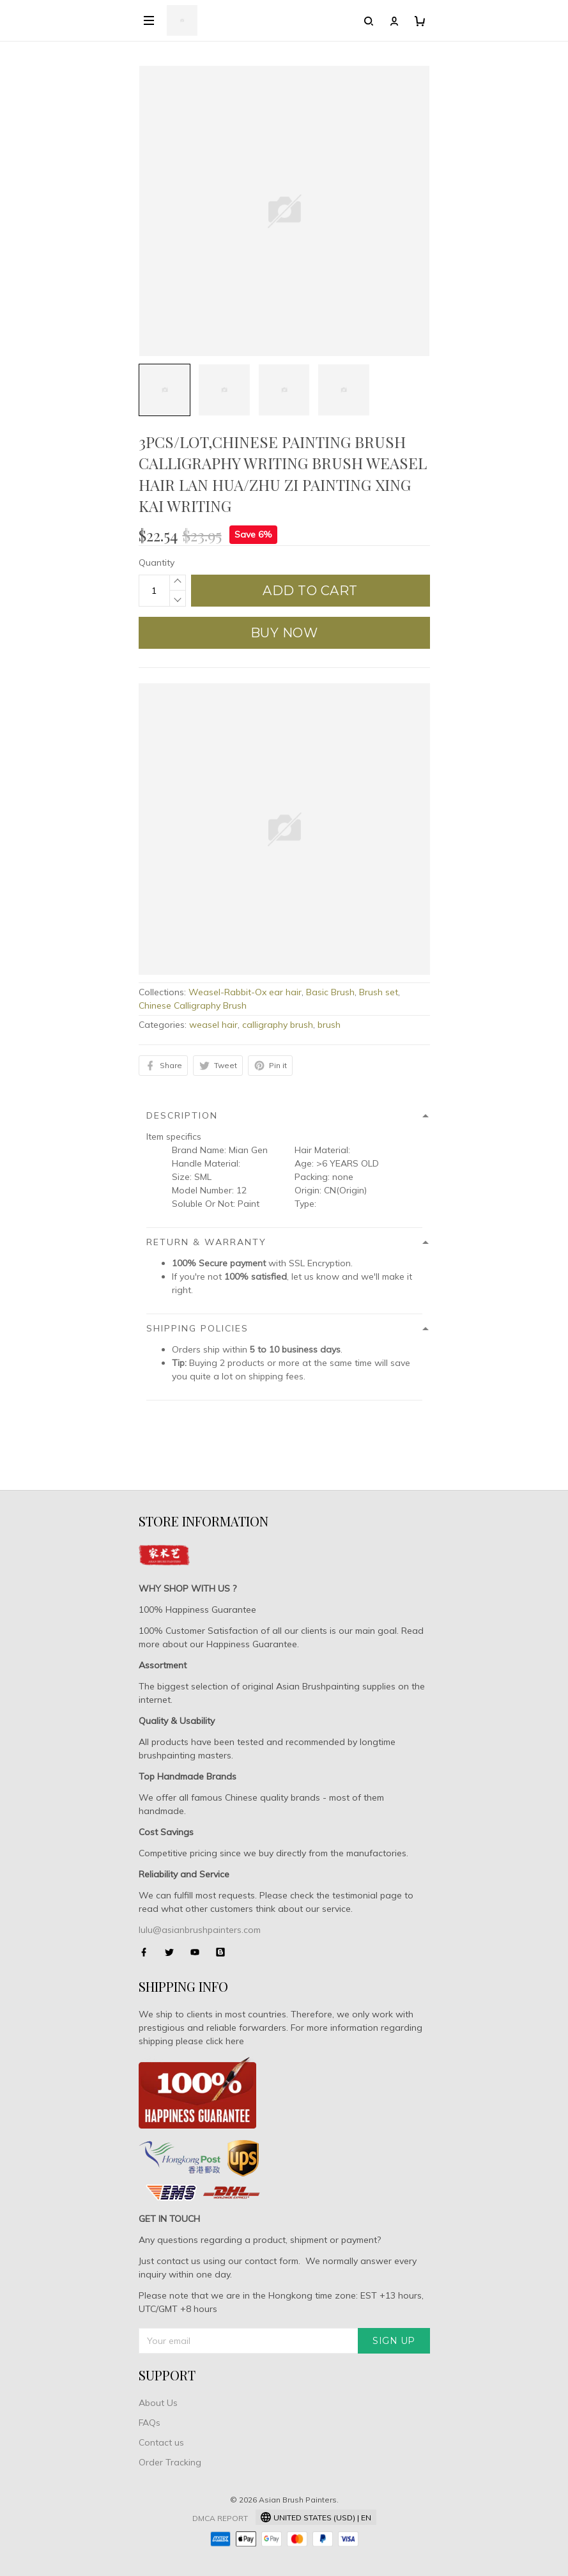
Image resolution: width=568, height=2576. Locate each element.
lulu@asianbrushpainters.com (200, 1930)
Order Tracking (170, 2462)
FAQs (149, 2422)
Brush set (378, 992)
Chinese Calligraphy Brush (193, 1005)
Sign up (393, 2341)
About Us (158, 2403)
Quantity (156, 562)
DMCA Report (220, 2518)
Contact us (161, 2442)
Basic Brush (330, 992)
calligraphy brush (277, 1024)
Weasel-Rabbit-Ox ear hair (245, 992)
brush (329, 1024)
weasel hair (213, 1024)
